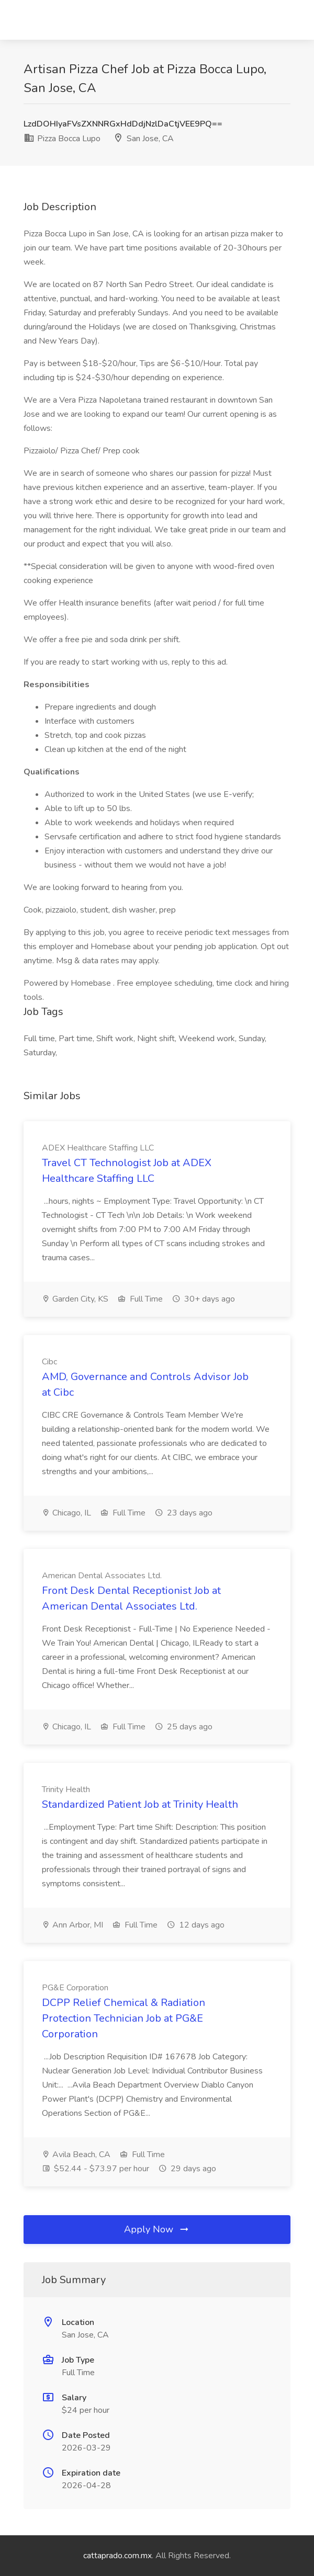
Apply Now (157, 2229)
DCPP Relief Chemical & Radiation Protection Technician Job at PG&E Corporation (123, 2018)
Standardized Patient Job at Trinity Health (140, 1804)
